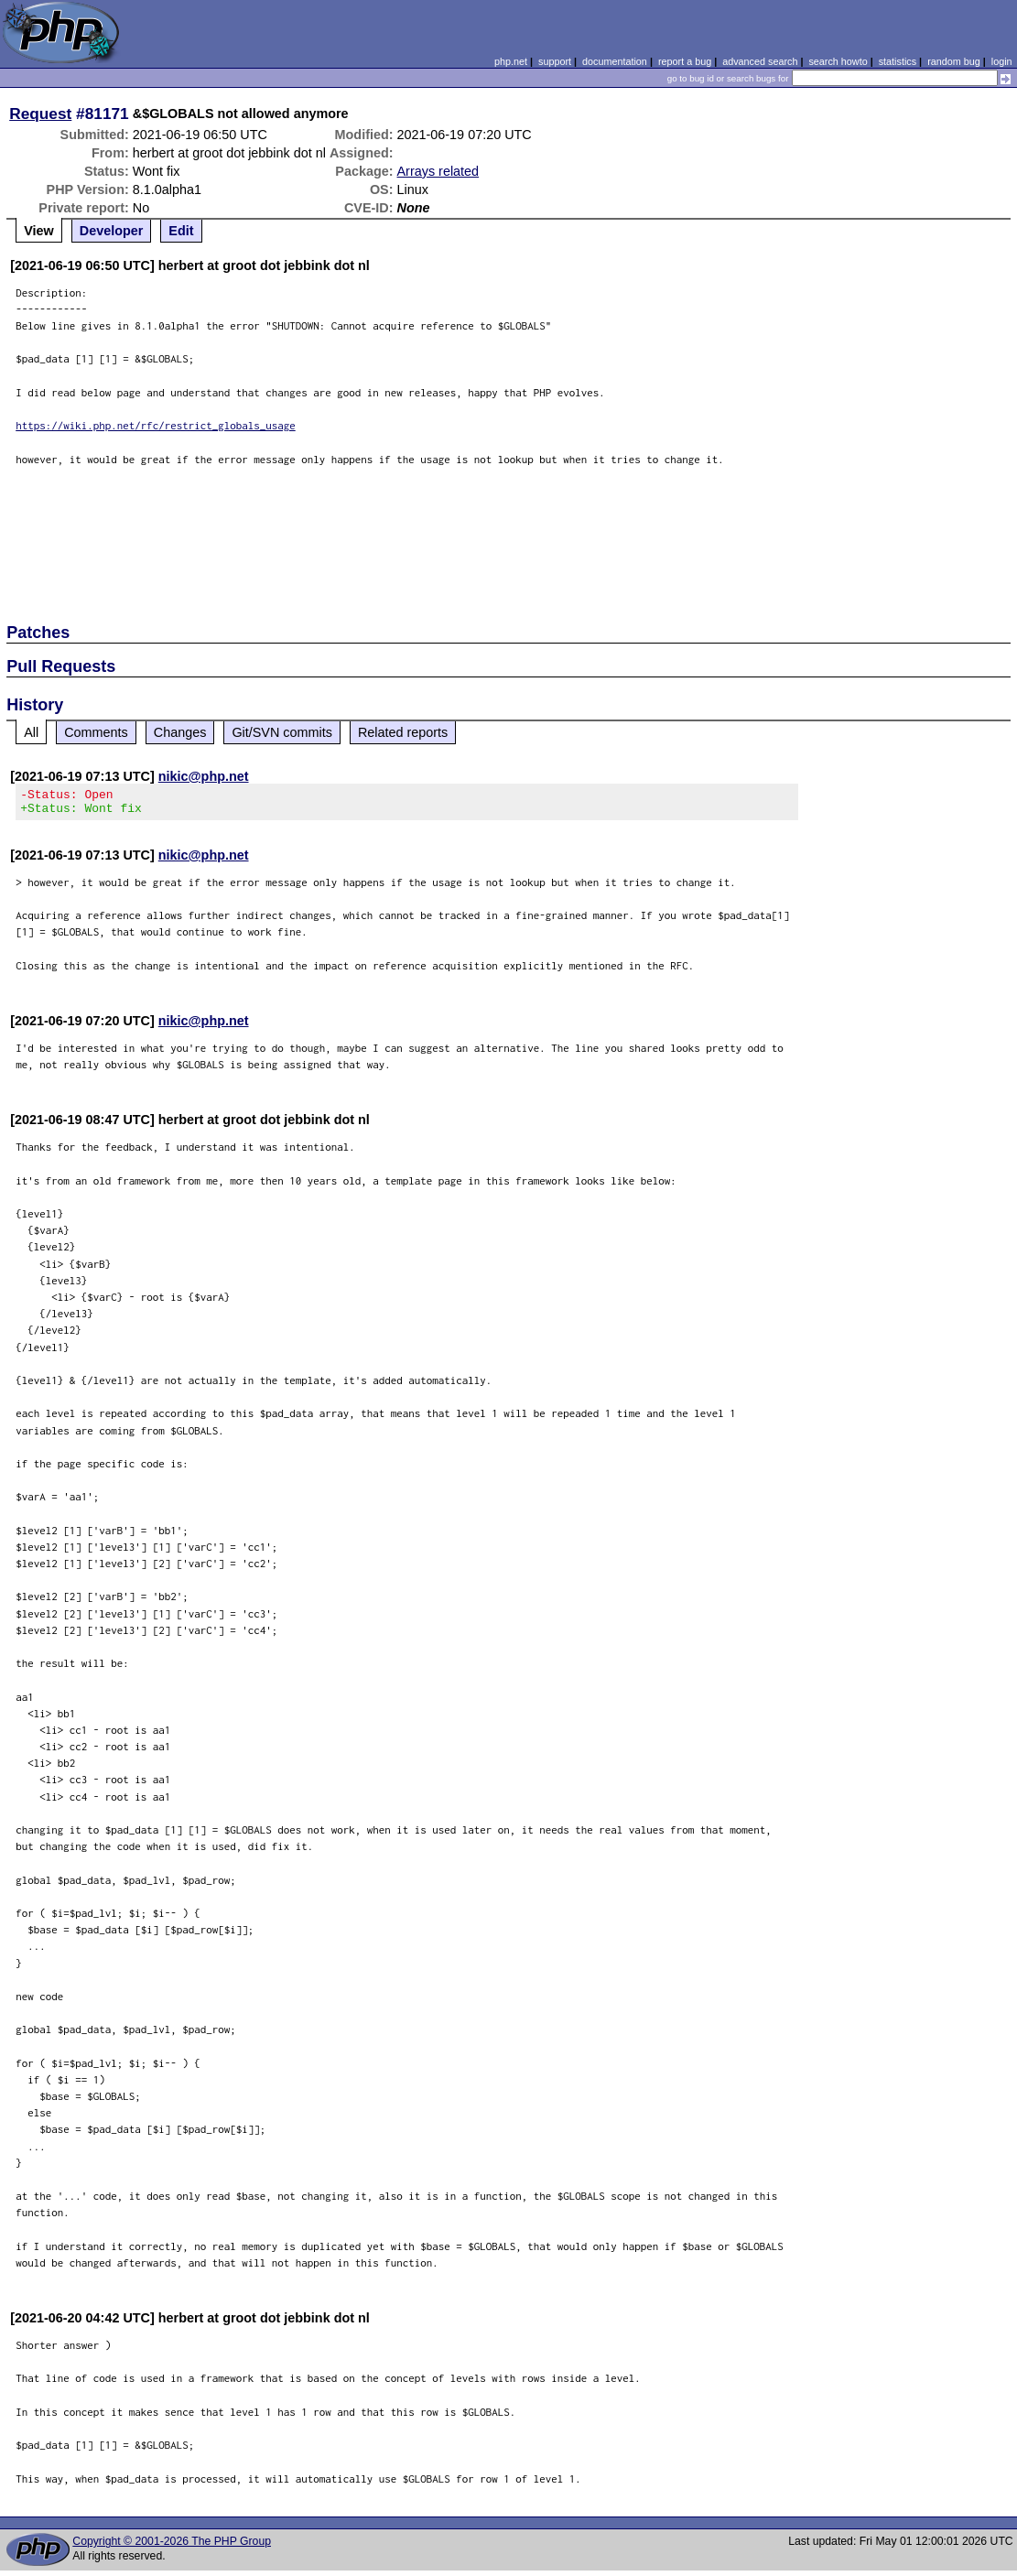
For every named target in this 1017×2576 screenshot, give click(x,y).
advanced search (759, 61)
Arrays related (438, 171)
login (1001, 61)
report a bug (684, 61)
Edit (180, 230)
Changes (180, 732)
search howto (837, 61)
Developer (112, 230)
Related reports (403, 732)
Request (40, 113)
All (31, 732)
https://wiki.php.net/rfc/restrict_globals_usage (156, 425)
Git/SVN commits (282, 732)
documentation (614, 61)
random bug (953, 61)
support (554, 61)
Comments (96, 732)
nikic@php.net (203, 776)
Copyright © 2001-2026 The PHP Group (171, 2546)
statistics (897, 61)
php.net (510, 61)
